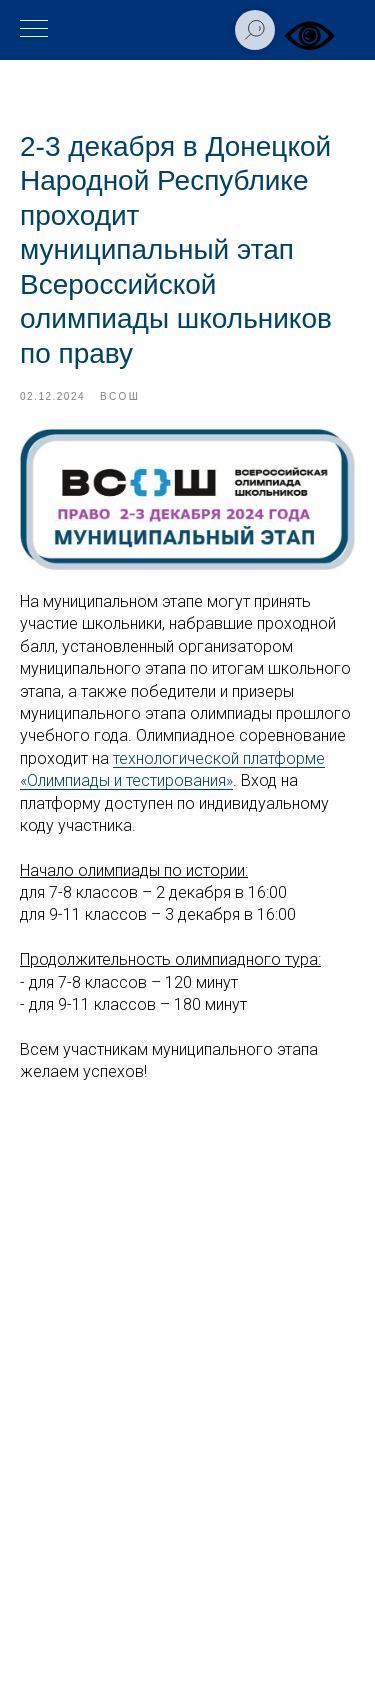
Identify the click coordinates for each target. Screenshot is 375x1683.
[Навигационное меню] (34, 30)
